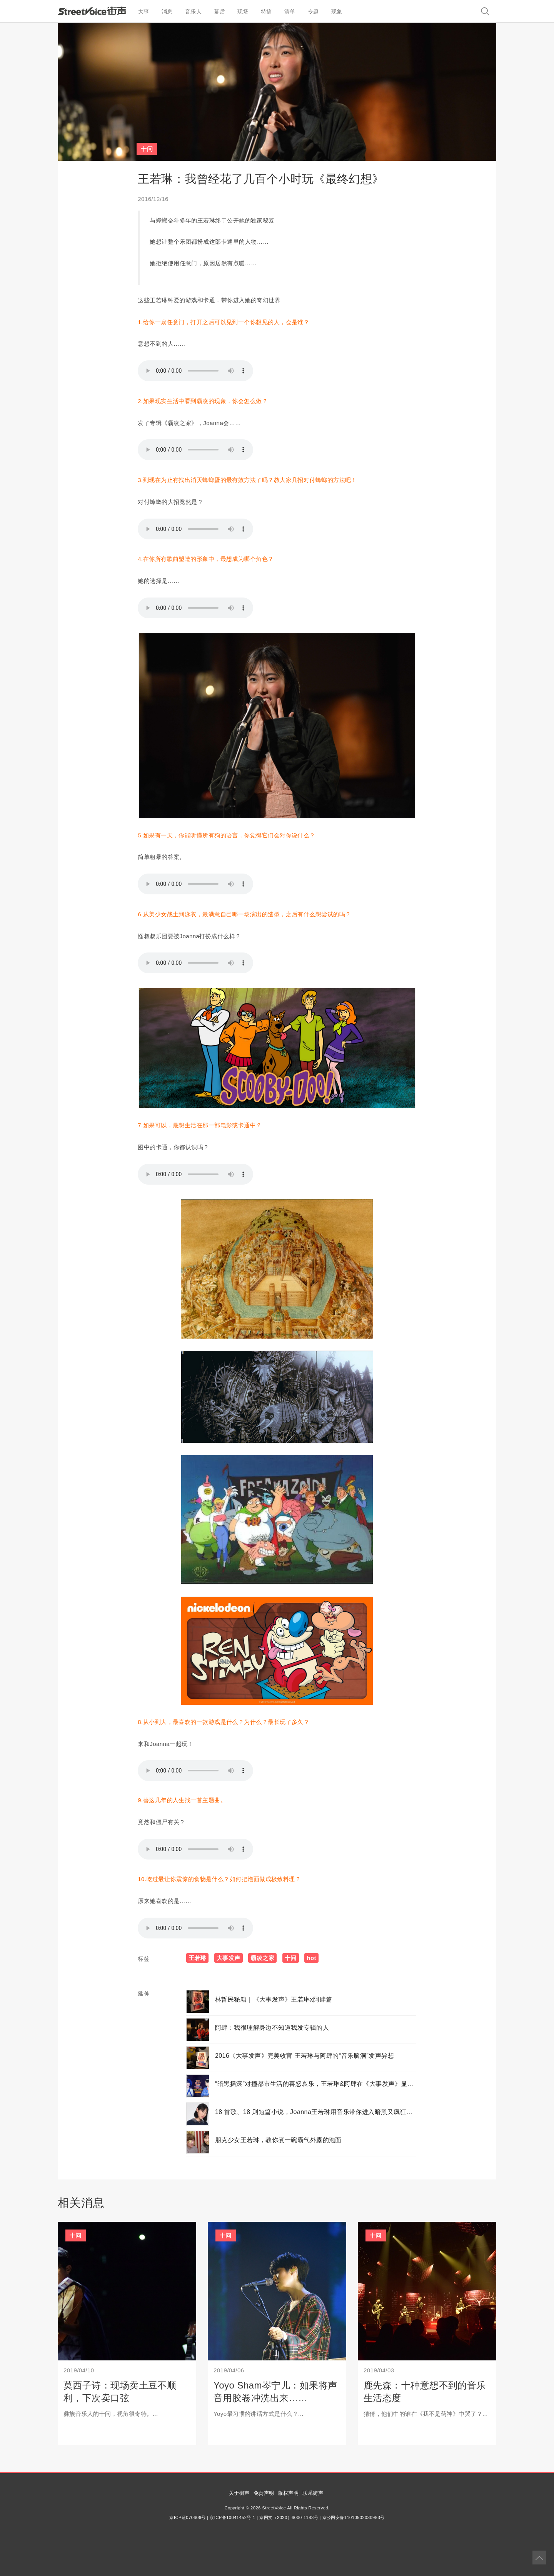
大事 (143, 11)
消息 (167, 11)
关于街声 (239, 2493)
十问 (147, 149)
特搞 (266, 11)
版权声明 (288, 2493)
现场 (243, 11)
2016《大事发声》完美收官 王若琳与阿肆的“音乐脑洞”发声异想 (304, 2055)
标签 (144, 1958)
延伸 (144, 1993)
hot (311, 1958)
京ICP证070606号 (187, 2517)
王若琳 (197, 1958)
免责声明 (264, 2493)
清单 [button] (289, 11)
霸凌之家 (262, 1958)
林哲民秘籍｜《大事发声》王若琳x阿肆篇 (273, 1999)
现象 (336, 11)
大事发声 (228, 1958)
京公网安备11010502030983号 (353, 2517)
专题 (313, 11)
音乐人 (193, 11)
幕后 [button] (219, 11)
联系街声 (312, 2493)
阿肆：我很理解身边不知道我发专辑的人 (272, 2027)
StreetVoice (92, 11)
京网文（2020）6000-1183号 (288, 2517)
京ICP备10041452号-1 (232, 2517)
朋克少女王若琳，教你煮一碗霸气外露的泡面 (278, 2140)
